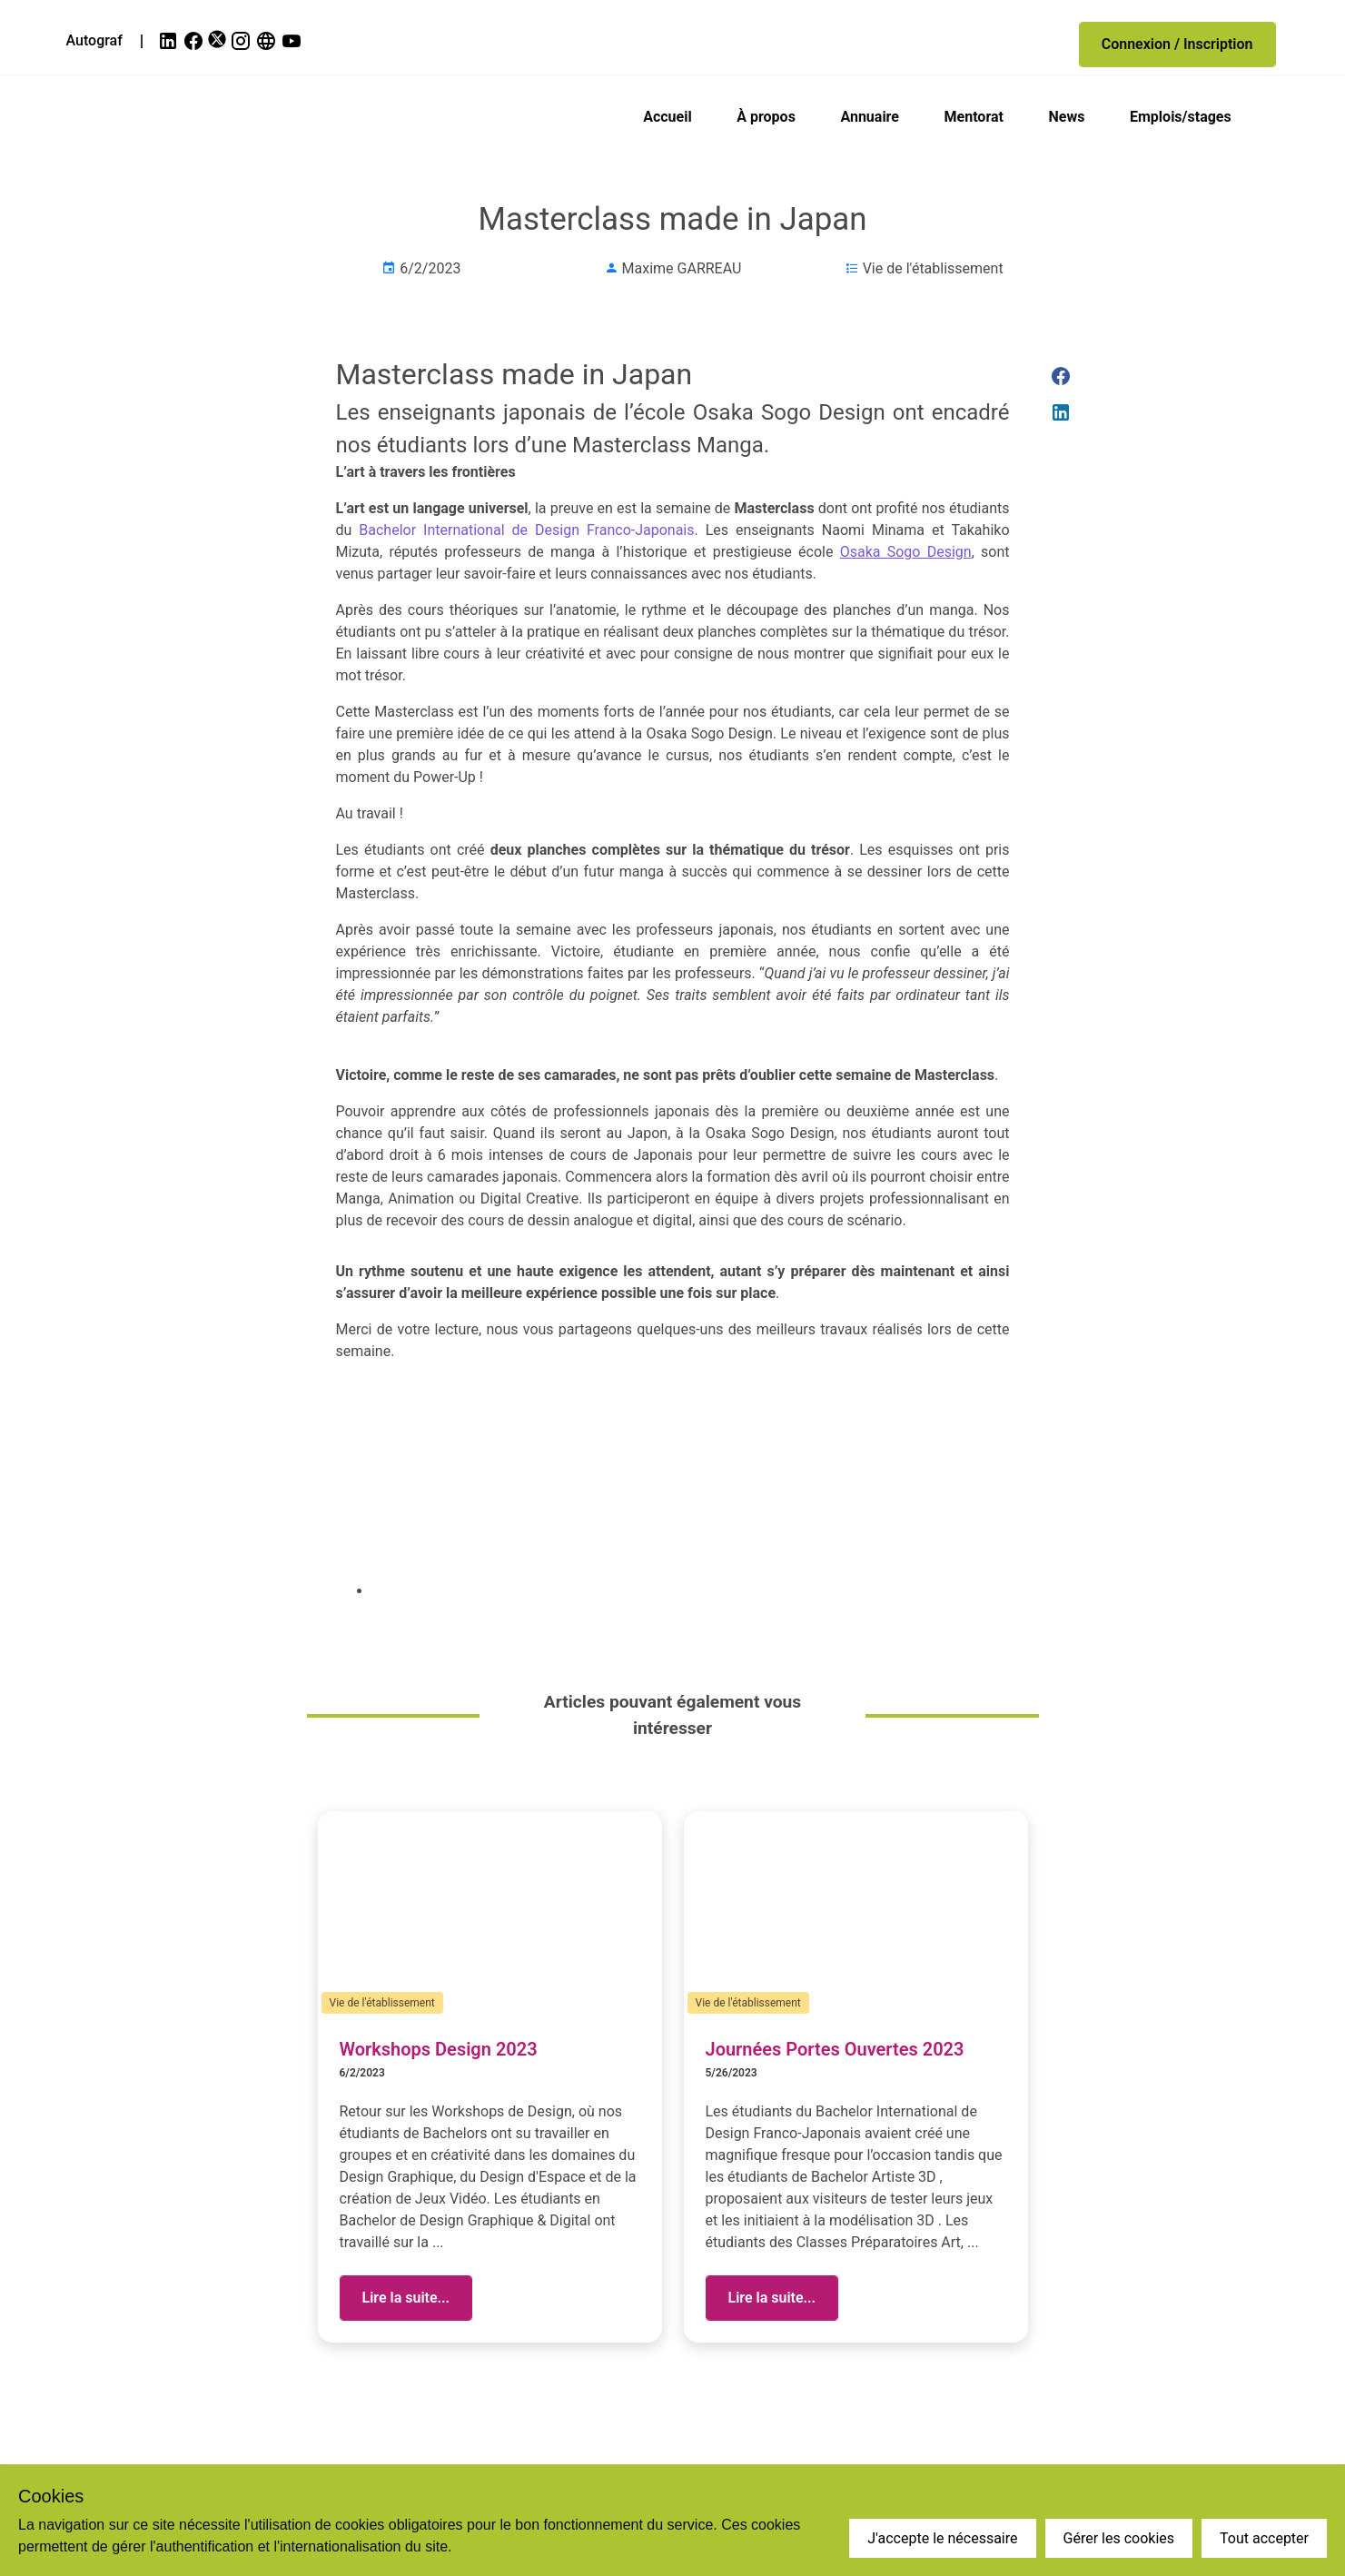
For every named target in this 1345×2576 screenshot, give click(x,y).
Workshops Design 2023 (439, 2049)
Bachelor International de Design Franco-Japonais (526, 530)
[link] (170, 41)
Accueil (667, 116)
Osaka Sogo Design (906, 551)
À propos (766, 116)
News (1067, 116)
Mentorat (974, 116)
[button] (1177, 44)
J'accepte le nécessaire (942, 2538)
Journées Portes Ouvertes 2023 (835, 2049)
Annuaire (869, 116)
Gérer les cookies (1119, 2538)
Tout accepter (1264, 2538)
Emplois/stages (1180, 116)
